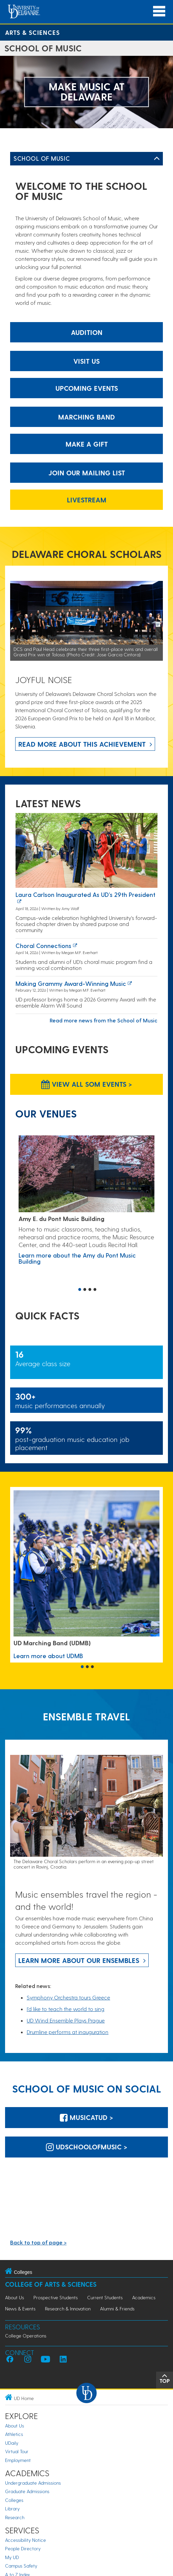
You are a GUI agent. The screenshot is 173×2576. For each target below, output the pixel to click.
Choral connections (43, 945)
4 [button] (95, 1290)
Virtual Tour (16, 2451)
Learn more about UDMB (48, 1655)
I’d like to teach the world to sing (65, 2009)
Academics (143, 2297)
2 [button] (84, 1290)
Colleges (14, 2500)
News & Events (20, 2308)
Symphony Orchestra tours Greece (68, 1997)
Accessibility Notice (25, 2540)
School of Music (42, 158)
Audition (86, 332)
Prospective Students (55, 2297)
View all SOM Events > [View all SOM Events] (86, 1084)
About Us (14, 2297)
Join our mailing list (86, 473)
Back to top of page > (38, 2242)
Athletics (14, 2434)
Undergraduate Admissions (33, 2483)
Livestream (86, 500)
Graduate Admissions (27, 2491)
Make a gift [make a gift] (87, 444)
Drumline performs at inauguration (67, 2032)
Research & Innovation (68, 2308)
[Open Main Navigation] (159, 11)
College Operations (25, 2335)
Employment (18, 2460)
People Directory (23, 2548)
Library (12, 2508)
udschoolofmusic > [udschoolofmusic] (86, 2147)
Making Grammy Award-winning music (71, 983)
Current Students (105, 2297)
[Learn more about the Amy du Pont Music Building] (86, 1173)
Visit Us (86, 361)
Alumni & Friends (117, 2308)
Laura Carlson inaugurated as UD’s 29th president (85, 894)
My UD (12, 2557)
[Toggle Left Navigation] (157, 159)
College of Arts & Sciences (51, 2284)
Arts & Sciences (32, 32)
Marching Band (86, 417)
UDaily (11, 2443)
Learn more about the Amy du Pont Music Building (77, 1258)
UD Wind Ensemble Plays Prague (66, 2020)
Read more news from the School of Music (103, 1020)
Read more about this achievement (82, 744)
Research (14, 2517)
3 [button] (89, 1290)
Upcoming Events (86, 388)
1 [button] (79, 1290)
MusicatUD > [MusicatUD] (86, 2117)
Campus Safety (21, 2566)
